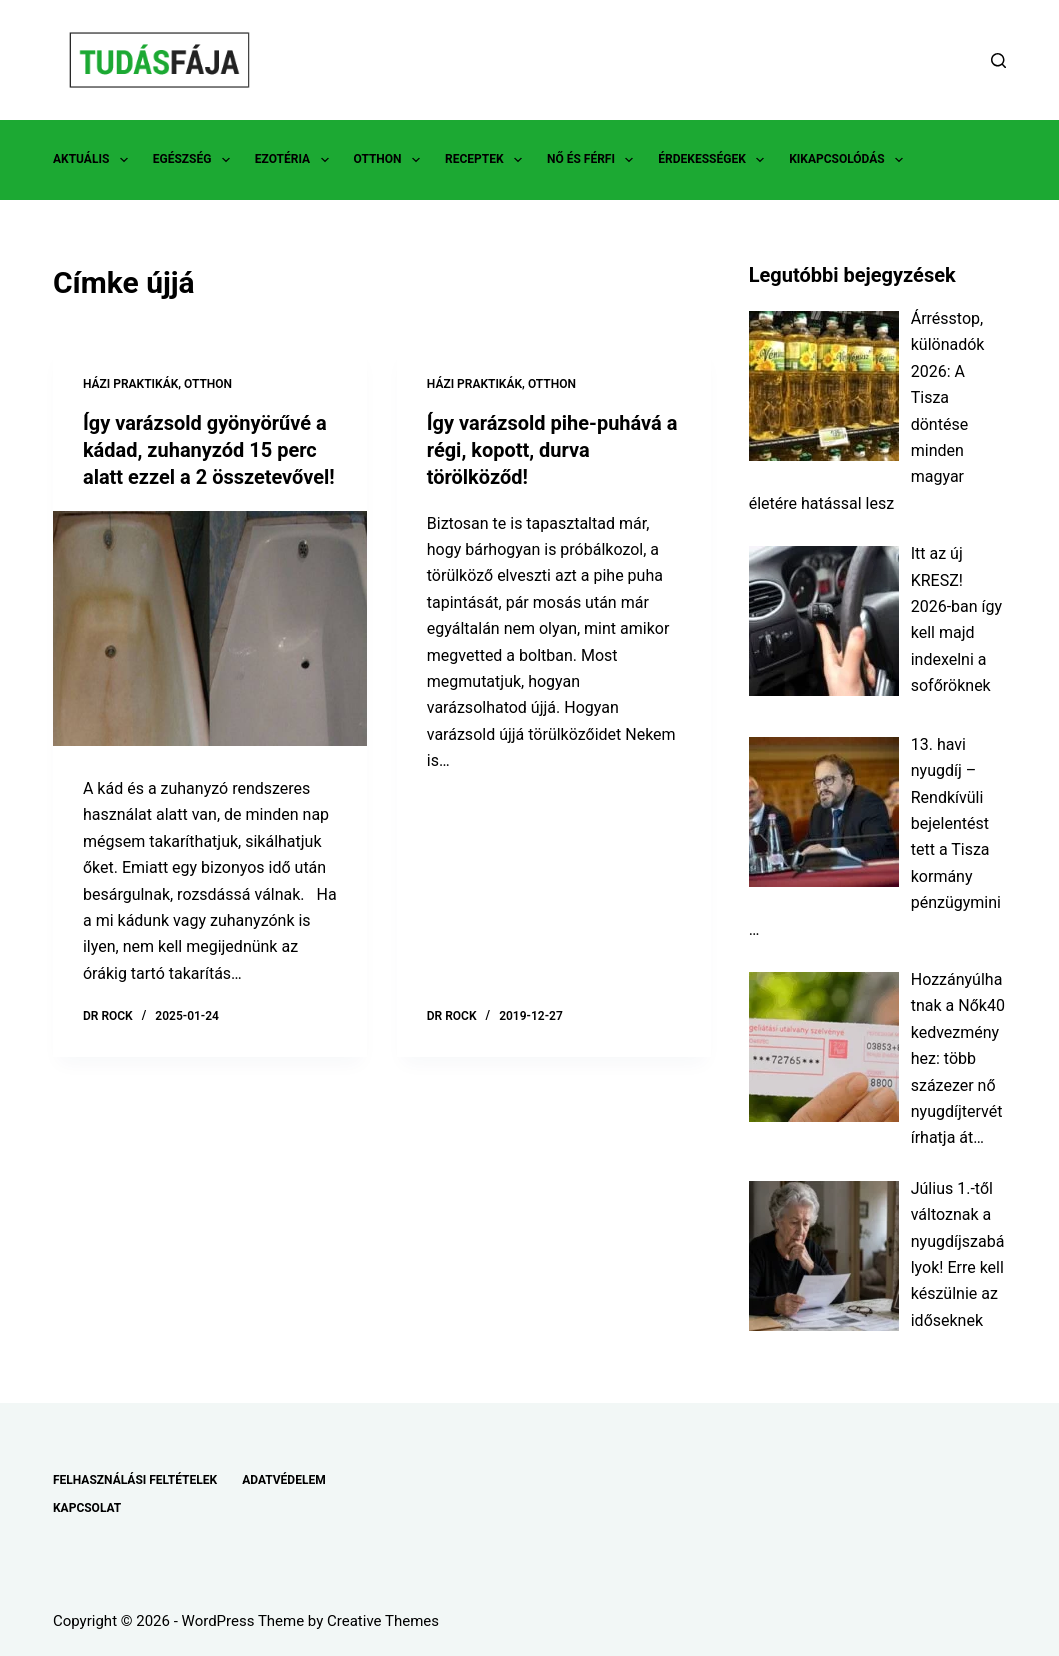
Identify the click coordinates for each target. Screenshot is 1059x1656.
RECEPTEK (487, 160)
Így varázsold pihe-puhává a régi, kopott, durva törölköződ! (552, 449)
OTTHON (391, 160)
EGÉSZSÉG (195, 160)
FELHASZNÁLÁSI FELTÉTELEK (135, 1480)
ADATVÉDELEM (284, 1480)
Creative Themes (383, 1621)
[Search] (998, 60)
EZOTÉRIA (296, 160)
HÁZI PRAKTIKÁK (130, 384)
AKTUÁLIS (94, 160)
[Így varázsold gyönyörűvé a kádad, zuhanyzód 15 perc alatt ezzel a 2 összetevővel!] (210, 625)
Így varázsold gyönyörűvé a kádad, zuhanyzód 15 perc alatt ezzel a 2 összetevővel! (209, 449)
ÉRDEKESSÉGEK (715, 160)
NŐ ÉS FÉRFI (594, 160)
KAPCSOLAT (87, 1508)
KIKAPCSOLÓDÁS (850, 160)
